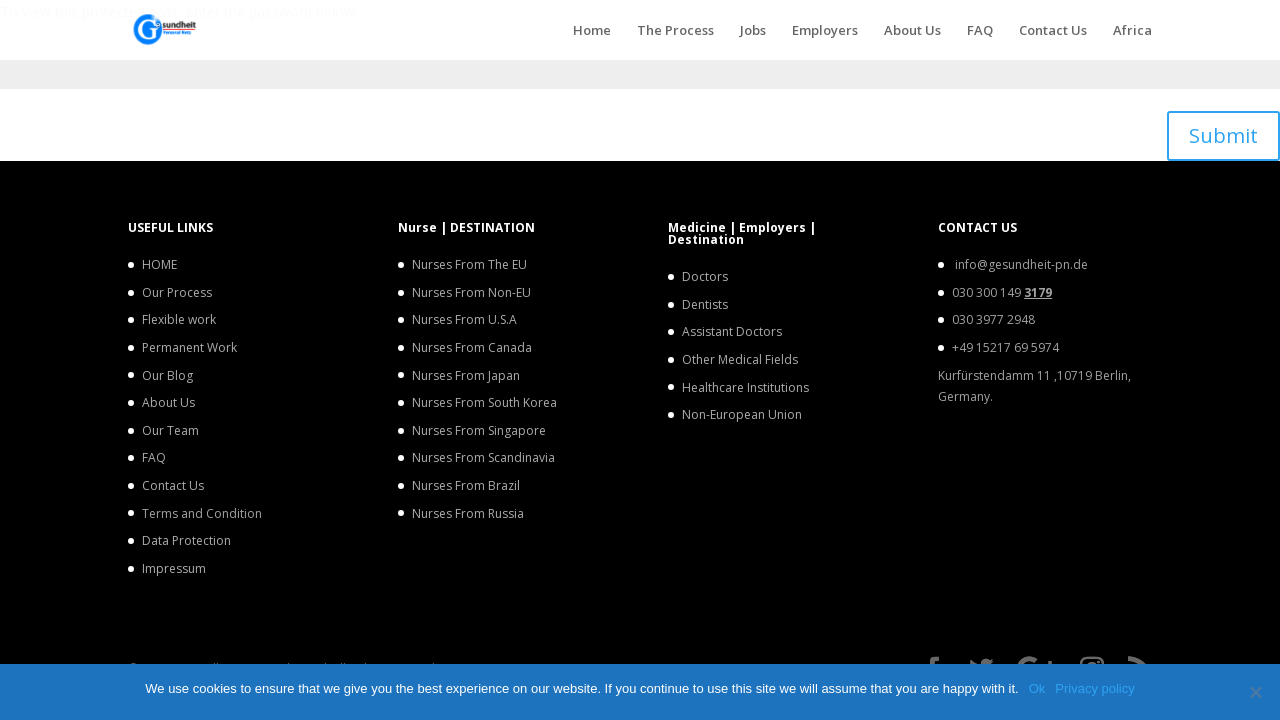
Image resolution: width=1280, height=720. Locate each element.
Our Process (177, 292)
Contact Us (1053, 31)
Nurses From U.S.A (464, 319)
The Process (675, 31)
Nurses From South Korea (484, 402)
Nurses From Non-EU (471, 292)
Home (592, 31)
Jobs (753, 31)
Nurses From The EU (469, 264)
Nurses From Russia (468, 513)
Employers (825, 31)
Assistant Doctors (732, 331)
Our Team (170, 430)
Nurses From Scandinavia (483, 457)
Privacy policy (1094, 688)
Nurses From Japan (466, 375)
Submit (1223, 135)
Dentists (705, 304)
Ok (1037, 688)
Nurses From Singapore (479, 430)
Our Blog (167, 375)
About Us (912, 31)
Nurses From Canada (472, 347)
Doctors (705, 276)
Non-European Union (742, 414)
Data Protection (186, 540)
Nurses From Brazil (466, 485)
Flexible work (179, 319)
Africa (1132, 31)
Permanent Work (189, 347)
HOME (159, 264)
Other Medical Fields (740, 359)
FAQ (980, 31)
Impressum (174, 568)
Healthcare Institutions (745, 387)
